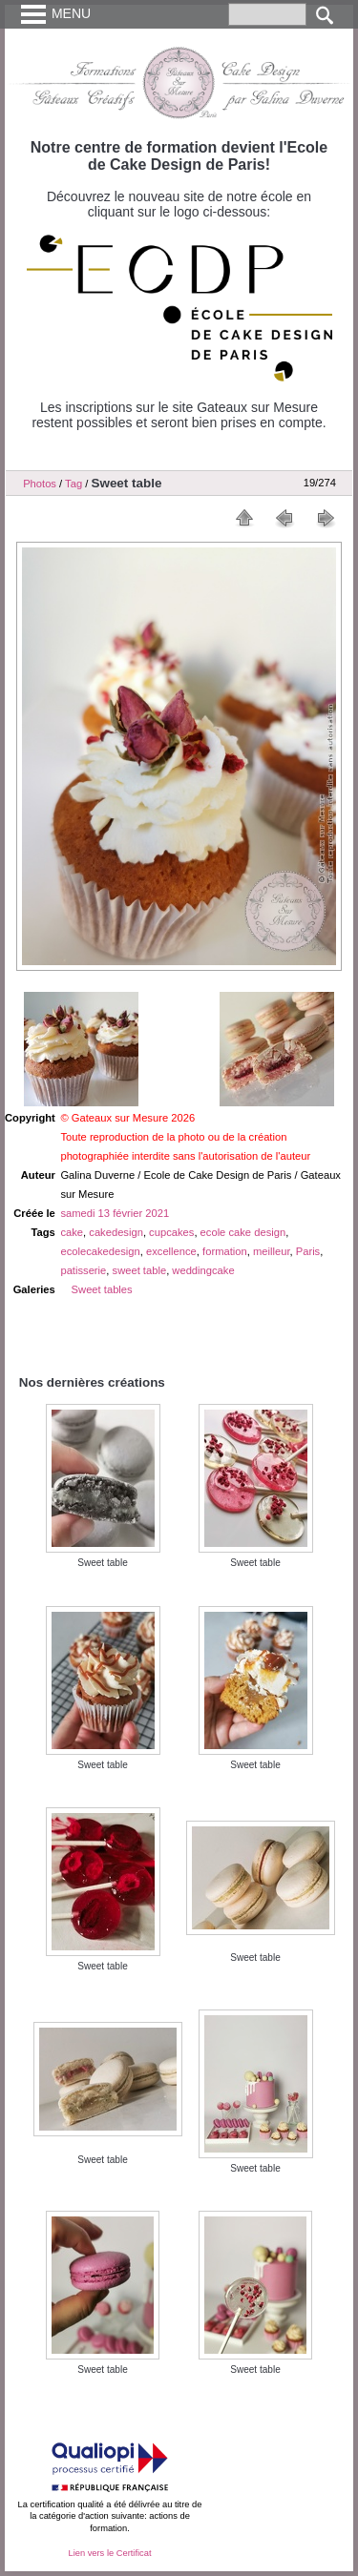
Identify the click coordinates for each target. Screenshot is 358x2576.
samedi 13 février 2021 (114, 1213)
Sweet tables (102, 1289)
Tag (73, 483)
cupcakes (171, 1232)
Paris (308, 1251)
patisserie (83, 1270)
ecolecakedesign (99, 1251)
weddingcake (203, 1270)
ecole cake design (243, 1232)
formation (224, 1251)
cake (71, 1232)
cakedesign (116, 1232)
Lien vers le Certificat (109, 2553)
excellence (171, 1251)
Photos (39, 483)
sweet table (140, 1270)
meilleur (271, 1251)
